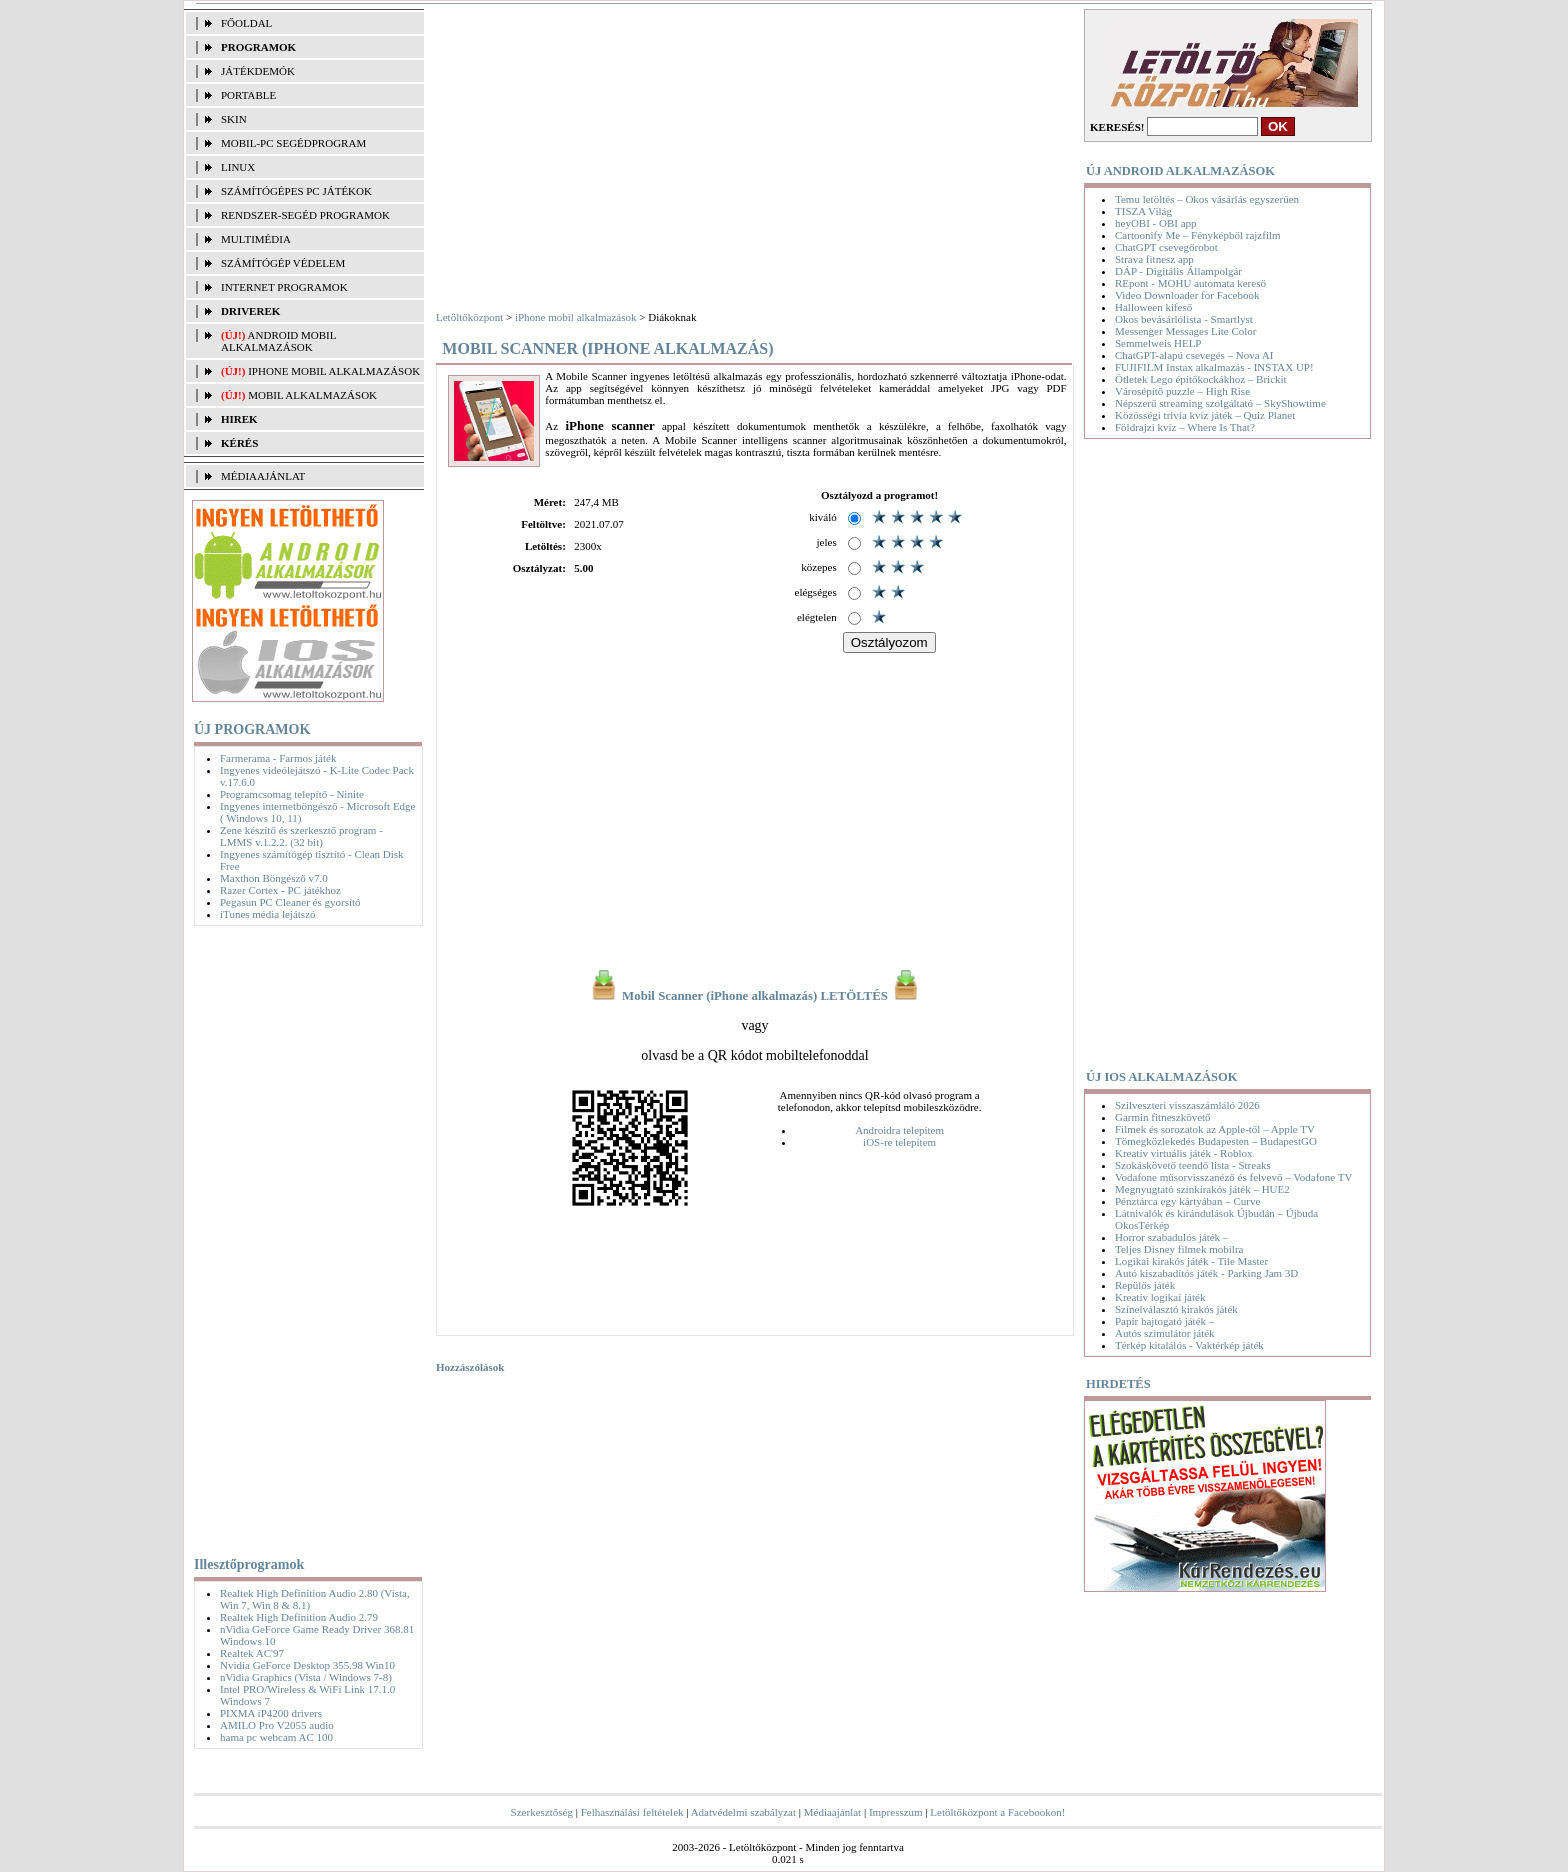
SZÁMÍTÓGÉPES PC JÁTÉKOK (296, 191)
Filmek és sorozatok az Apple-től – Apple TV (1215, 1129)
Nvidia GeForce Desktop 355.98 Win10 (307, 1665)
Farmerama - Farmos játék (278, 758)
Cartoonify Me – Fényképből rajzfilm (1198, 235)
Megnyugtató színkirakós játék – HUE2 (1202, 1189)
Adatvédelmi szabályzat (743, 1812)
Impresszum (896, 1812)
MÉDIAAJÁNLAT (263, 476)
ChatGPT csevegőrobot (1166, 247)
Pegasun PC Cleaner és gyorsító (290, 902)
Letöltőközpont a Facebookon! (997, 1812)
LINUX (238, 167)
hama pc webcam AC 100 (276, 1737)
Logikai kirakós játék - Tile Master (1191, 1261)
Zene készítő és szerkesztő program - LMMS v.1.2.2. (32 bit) (301, 836)
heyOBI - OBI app (1156, 223)
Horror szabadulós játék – (1171, 1237)
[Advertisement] (303, 1237)
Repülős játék (1145, 1285)
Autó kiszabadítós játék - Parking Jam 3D (1206, 1273)
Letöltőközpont (469, 317)
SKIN (234, 119)
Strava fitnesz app (1154, 259)
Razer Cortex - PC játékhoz (280, 890)
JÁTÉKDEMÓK (258, 71)
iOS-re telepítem (899, 1142)
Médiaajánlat (832, 1812)
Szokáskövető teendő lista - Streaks (1193, 1165)
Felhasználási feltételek (632, 1812)
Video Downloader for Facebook (1187, 295)
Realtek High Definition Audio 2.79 (299, 1617)
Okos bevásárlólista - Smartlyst (1184, 319)
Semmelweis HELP (1158, 343)
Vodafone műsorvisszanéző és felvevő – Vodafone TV (1233, 1177)
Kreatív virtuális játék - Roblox (1183, 1153)
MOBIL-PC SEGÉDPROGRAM (293, 143)
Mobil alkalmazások (312, 395)
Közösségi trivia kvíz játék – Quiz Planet (1205, 415)
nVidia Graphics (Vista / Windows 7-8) (306, 1677)
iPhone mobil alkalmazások (334, 371)
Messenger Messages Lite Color (1185, 331)
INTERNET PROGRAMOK (284, 287)
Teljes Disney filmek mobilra (1179, 1249)
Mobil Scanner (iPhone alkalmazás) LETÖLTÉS (755, 996)
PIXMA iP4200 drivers (271, 1713)
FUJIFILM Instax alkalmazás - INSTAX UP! (1214, 367)
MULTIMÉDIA (256, 239)
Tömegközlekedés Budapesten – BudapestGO (1216, 1141)
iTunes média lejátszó (268, 914)
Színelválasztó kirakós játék (1176, 1309)
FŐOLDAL (246, 23)
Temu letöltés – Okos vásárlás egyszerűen (1207, 199)
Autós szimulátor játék (1165, 1333)
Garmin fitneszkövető (1163, 1117)
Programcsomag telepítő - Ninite (292, 794)
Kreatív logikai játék (1160, 1297)
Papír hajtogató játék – (1164, 1321)
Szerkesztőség (542, 1812)
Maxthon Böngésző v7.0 (274, 878)
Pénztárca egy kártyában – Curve (1187, 1201)
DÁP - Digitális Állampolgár (1178, 271)
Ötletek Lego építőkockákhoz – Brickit (1201, 379)
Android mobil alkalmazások (278, 341)
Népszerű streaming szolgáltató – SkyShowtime (1220, 403)
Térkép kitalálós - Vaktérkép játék (1189, 1345)
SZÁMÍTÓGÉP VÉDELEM (283, 263)
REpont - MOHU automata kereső (1190, 283)
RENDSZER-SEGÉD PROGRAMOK (305, 215)
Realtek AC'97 (252, 1653)
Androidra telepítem (899, 1130)
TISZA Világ (1143, 211)
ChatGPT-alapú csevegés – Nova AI (1194, 355)
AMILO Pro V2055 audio (277, 1725)
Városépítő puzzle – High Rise (1182, 391)
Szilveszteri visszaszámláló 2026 (1187, 1105)
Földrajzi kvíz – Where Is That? (1185, 427)
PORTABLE (248, 95)
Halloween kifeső (1153, 307)
